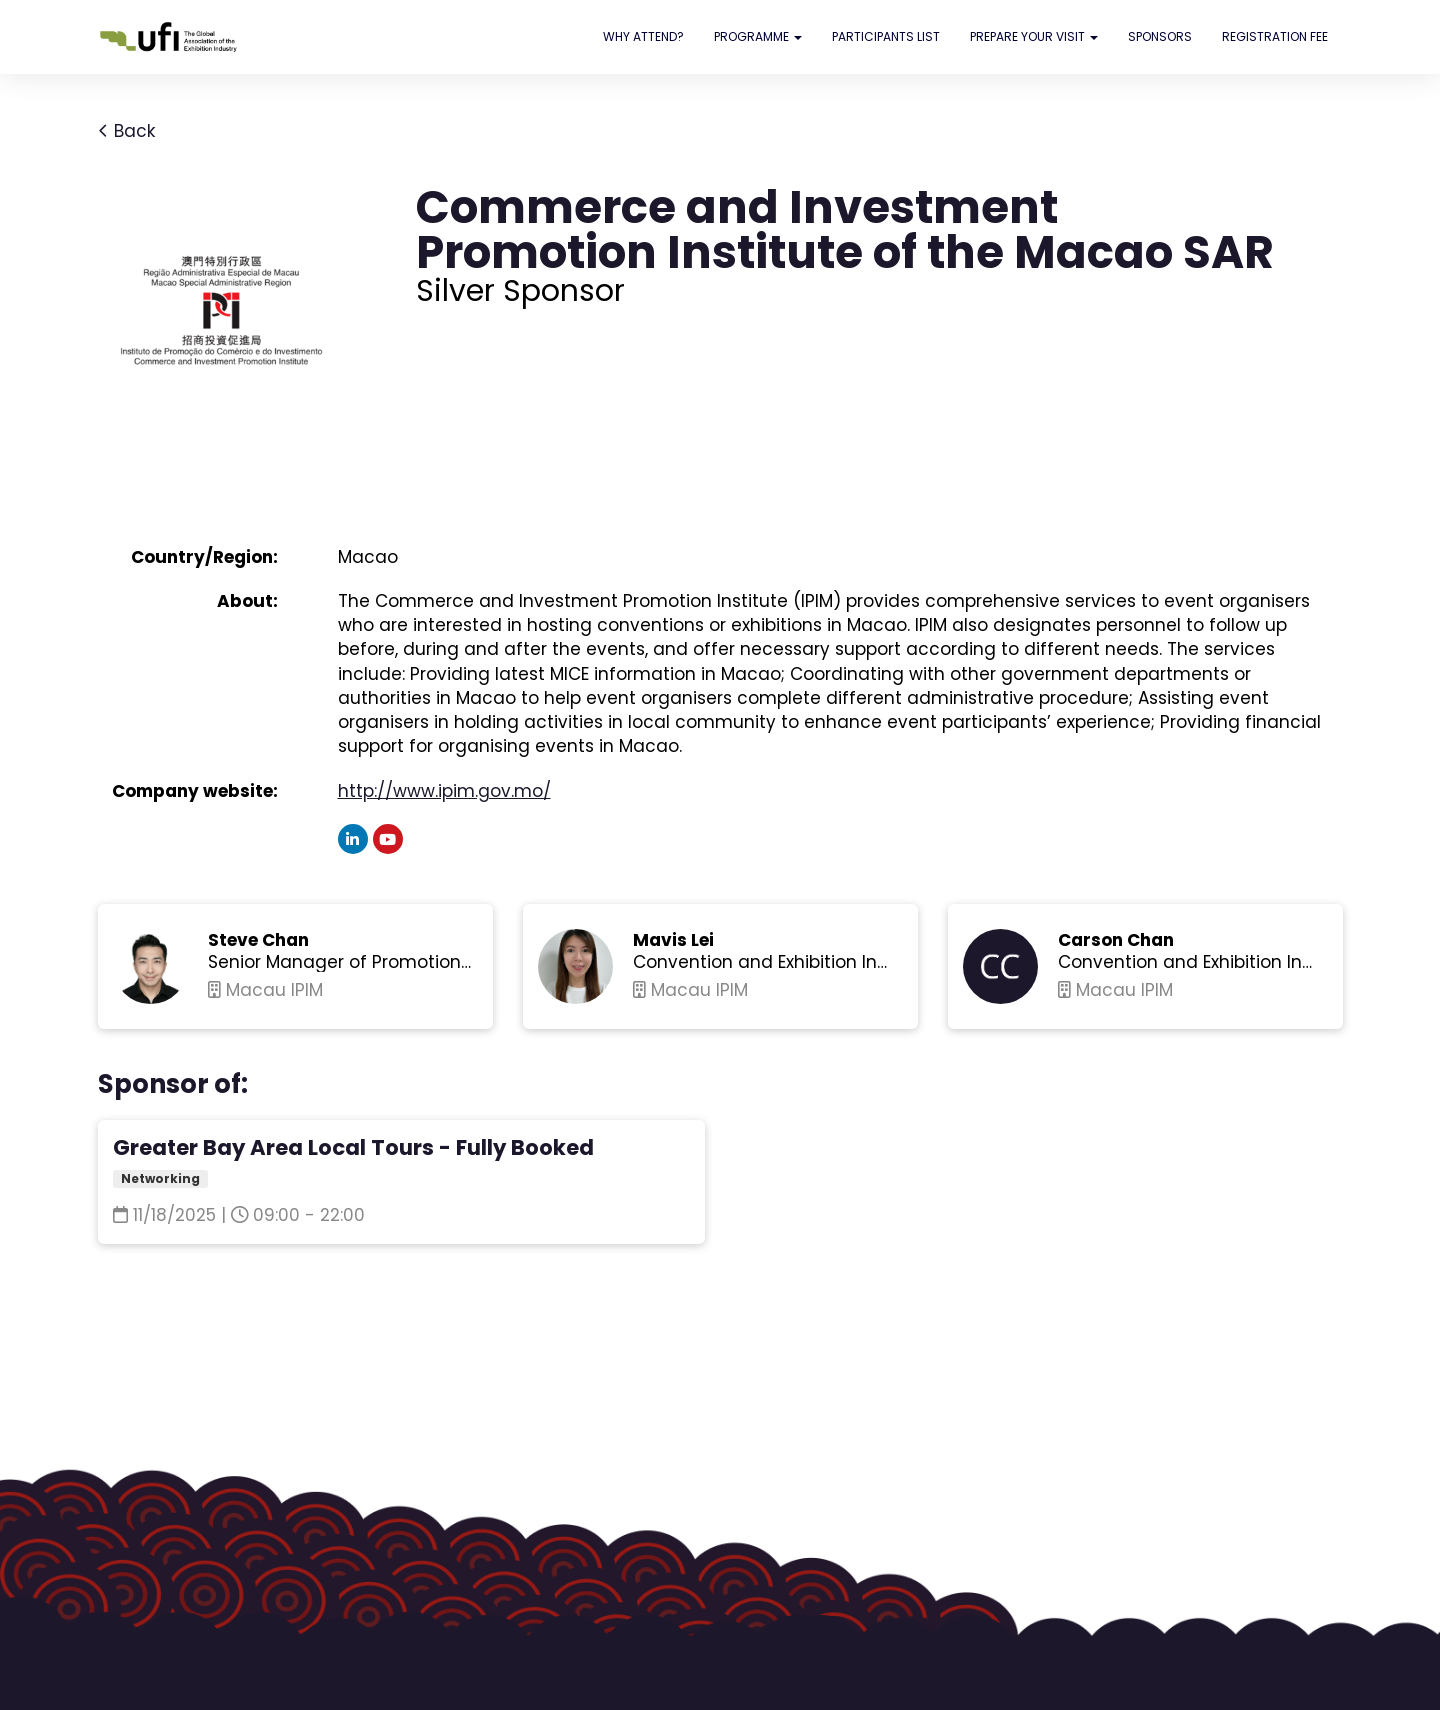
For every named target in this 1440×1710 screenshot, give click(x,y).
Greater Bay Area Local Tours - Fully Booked (353, 1147)
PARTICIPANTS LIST (886, 36)
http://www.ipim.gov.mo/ (444, 791)
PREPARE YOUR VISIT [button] (1034, 36)
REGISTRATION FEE (1275, 36)
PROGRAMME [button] (758, 36)
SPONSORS (1160, 36)
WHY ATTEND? (643, 36)
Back (126, 131)
